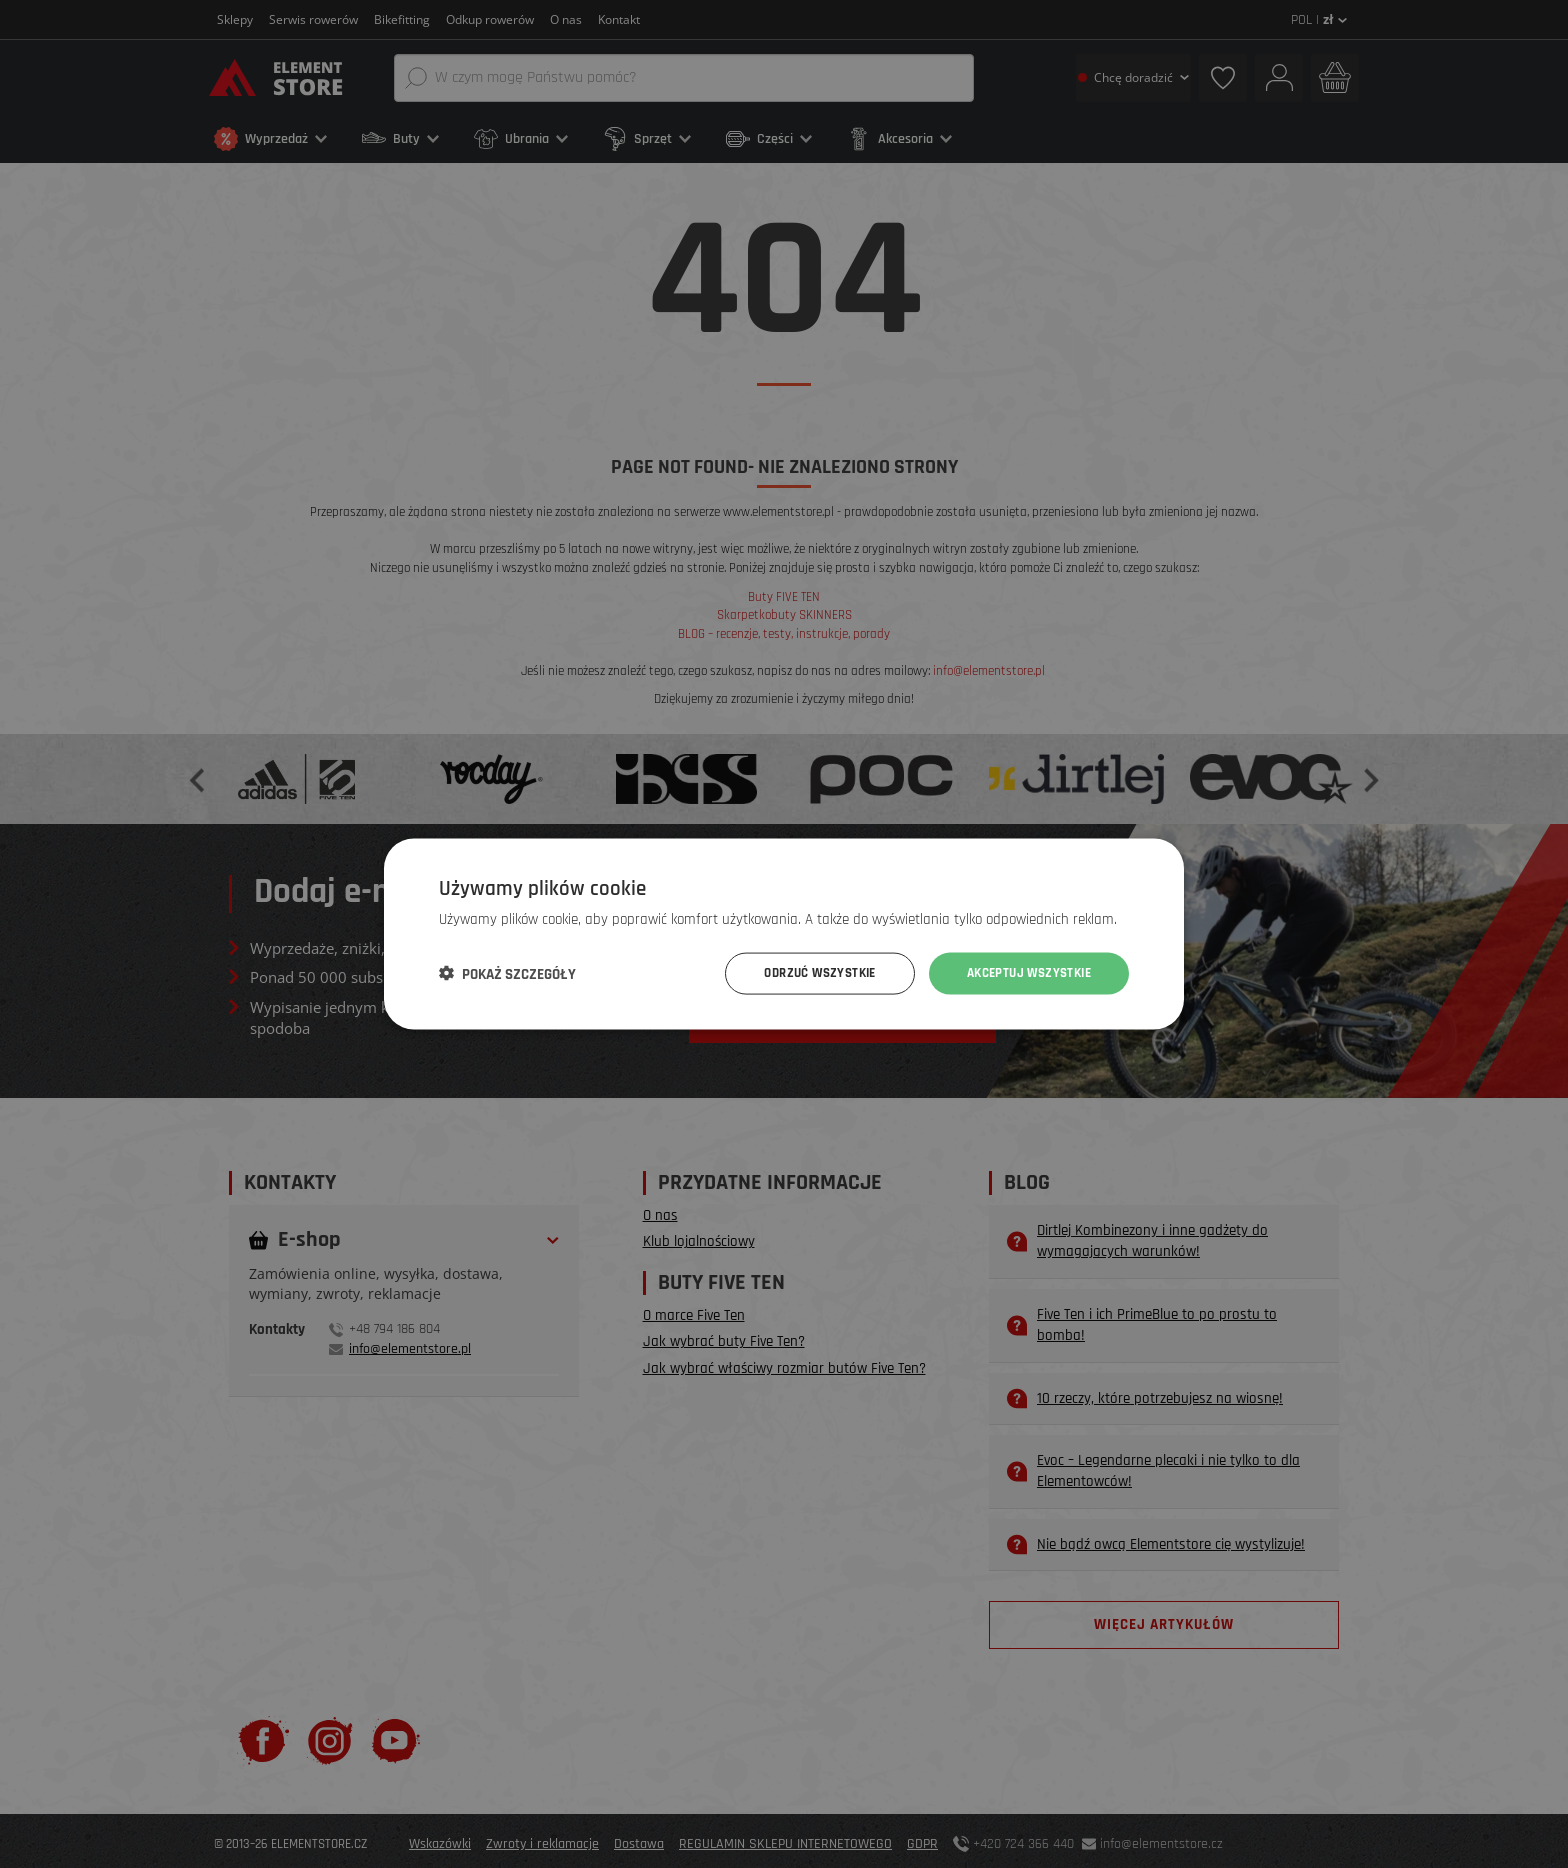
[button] (507, 974)
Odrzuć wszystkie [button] (803, 973)
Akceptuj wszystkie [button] (1023, 973)
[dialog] (784, 934)
